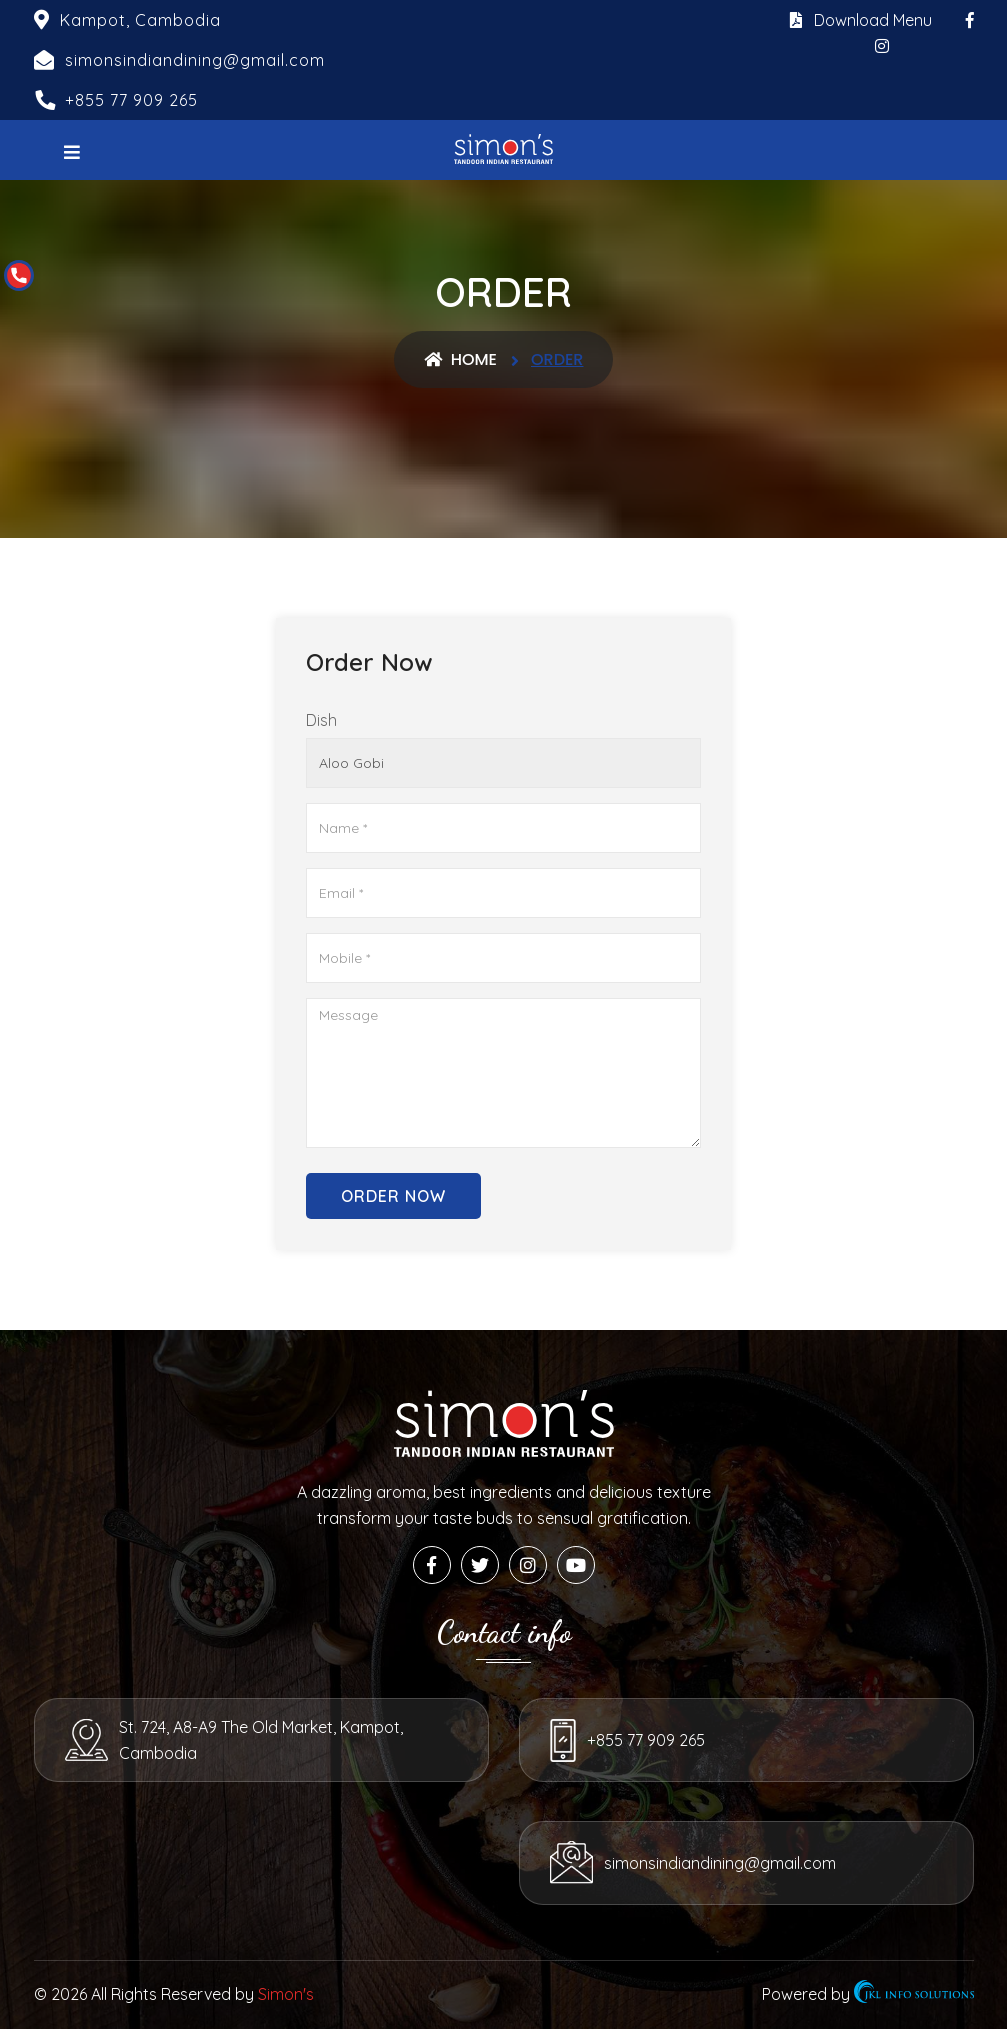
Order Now (393, 1196)
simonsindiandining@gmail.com (236, 1868)
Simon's (286, 1999)
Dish (321, 720)
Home (460, 359)
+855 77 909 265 (131, 100)
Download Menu (861, 20)
